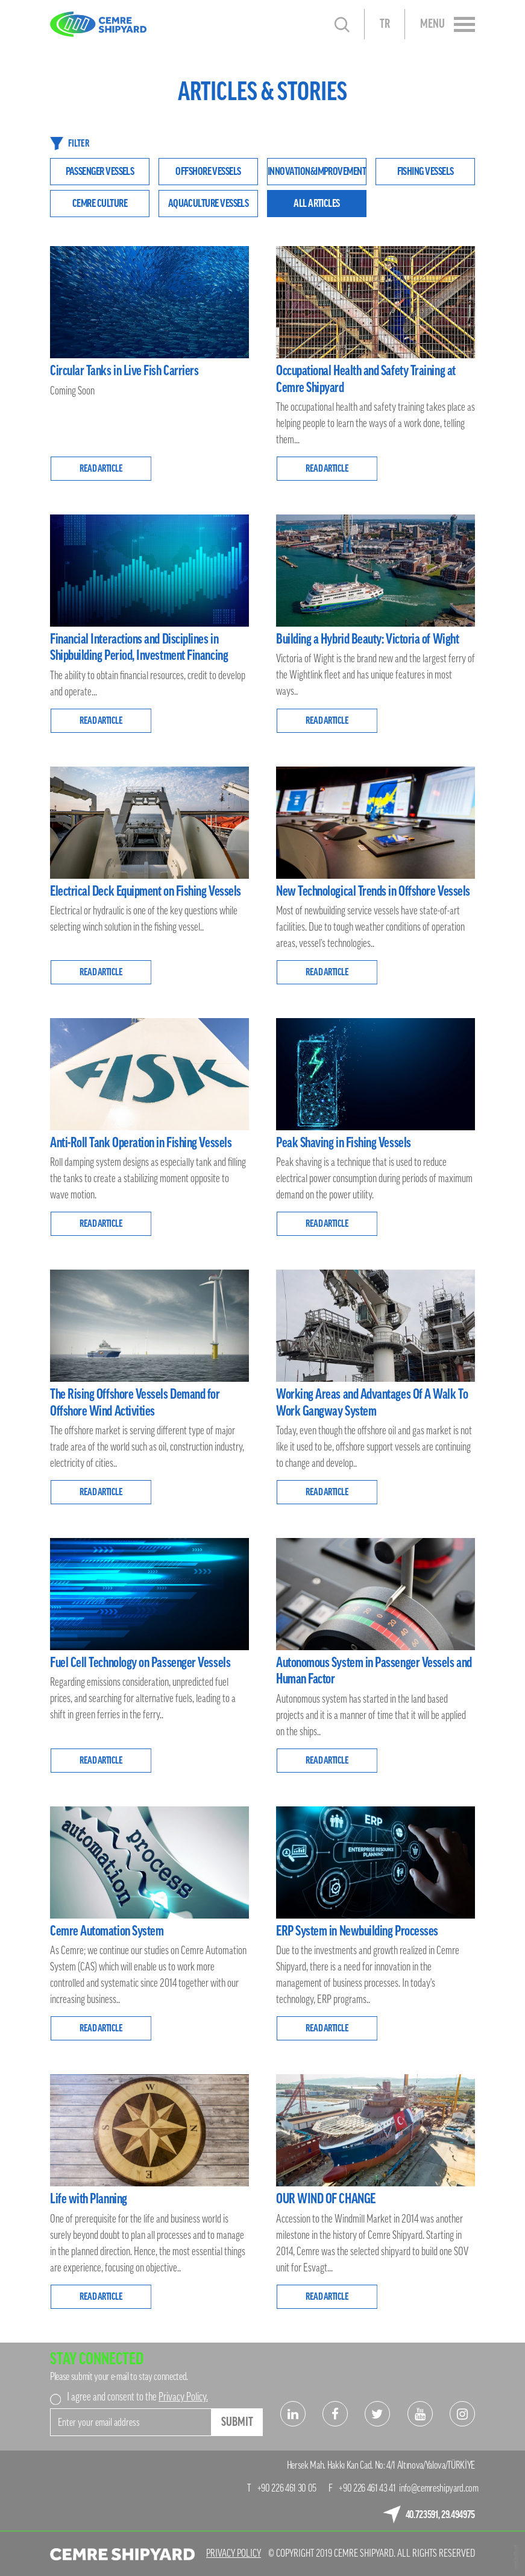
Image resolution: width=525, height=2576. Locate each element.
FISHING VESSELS (425, 171)
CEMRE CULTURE (99, 203)
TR (385, 24)
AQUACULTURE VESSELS (208, 203)
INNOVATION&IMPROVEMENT (317, 171)
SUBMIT (237, 2422)
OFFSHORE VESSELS (207, 171)
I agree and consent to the (137, 2396)
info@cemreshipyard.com (439, 2488)
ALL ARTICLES (317, 203)
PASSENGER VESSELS (100, 171)
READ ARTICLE (101, 469)
